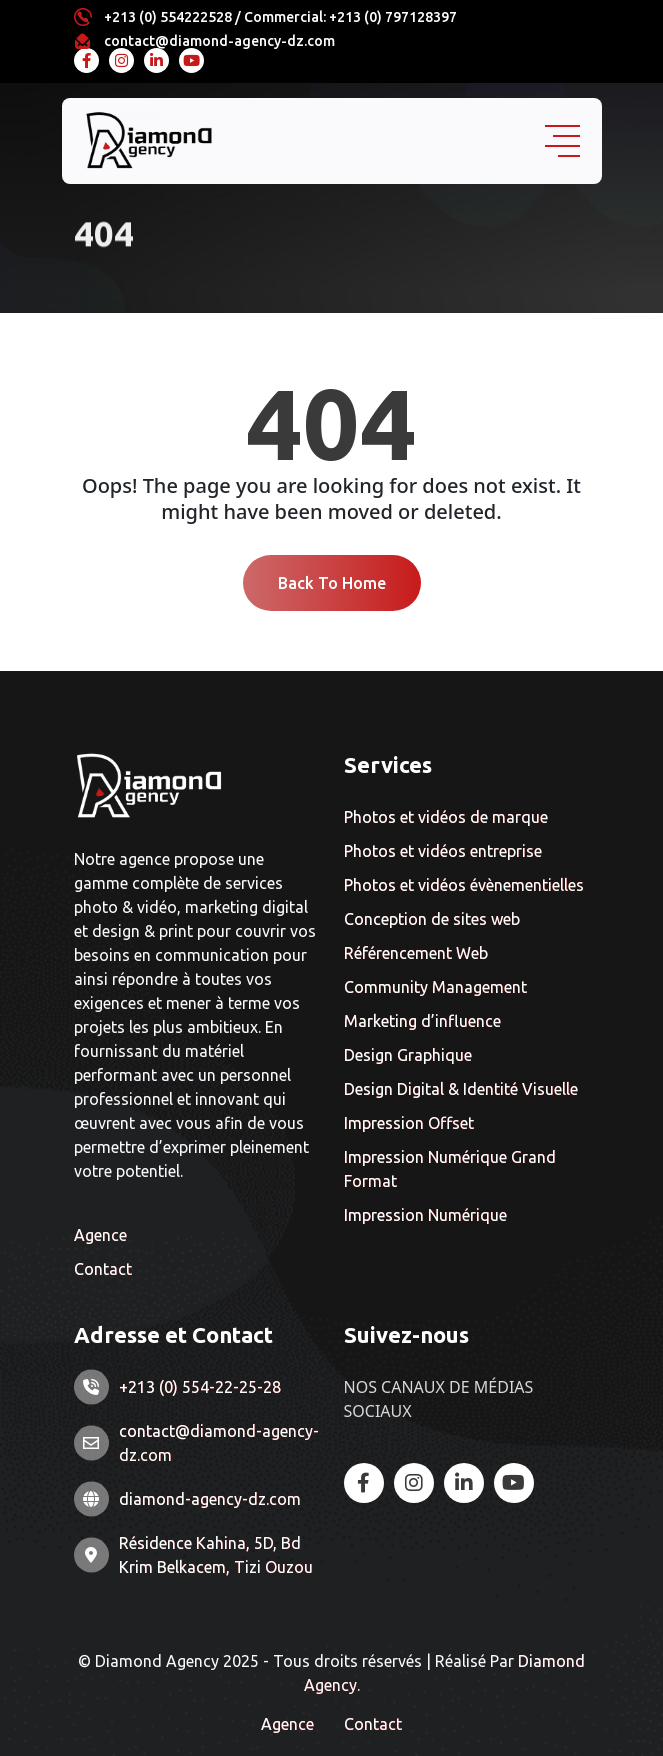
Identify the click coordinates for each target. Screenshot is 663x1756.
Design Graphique (408, 1055)
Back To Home (332, 583)
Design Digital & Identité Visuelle (461, 1089)
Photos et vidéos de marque (446, 817)
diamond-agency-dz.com (210, 1499)
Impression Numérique (425, 1215)
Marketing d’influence (422, 1021)
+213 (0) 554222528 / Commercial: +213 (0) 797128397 (280, 17)
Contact (103, 1269)
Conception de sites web (432, 919)
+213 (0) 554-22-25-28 (200, 1387)
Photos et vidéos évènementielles (464, 885)
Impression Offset (409, 1123)
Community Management (435, 987)
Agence (100, 1235)
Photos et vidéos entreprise (443, 851)
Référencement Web (416, 953)
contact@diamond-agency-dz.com (219, 41)
